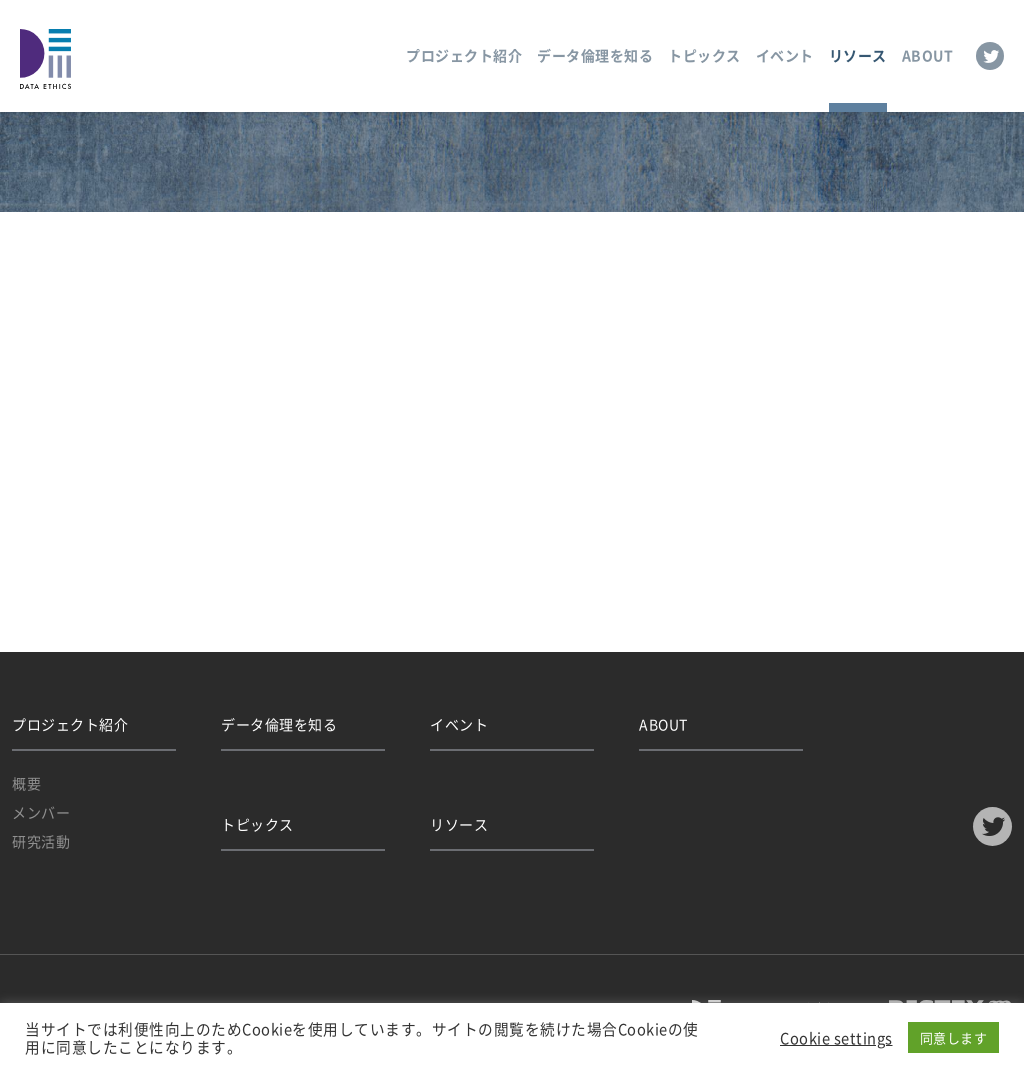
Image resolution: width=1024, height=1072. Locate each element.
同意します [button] (954, 1037)
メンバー (41, 812)
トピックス (704, 55)
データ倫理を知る (595, 55)
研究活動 (41, 841)
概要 (26, 783)
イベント (785, 55)
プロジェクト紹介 (464, 55)
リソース (858, 55)
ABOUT (928, 55)
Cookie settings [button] (836, 1038)
